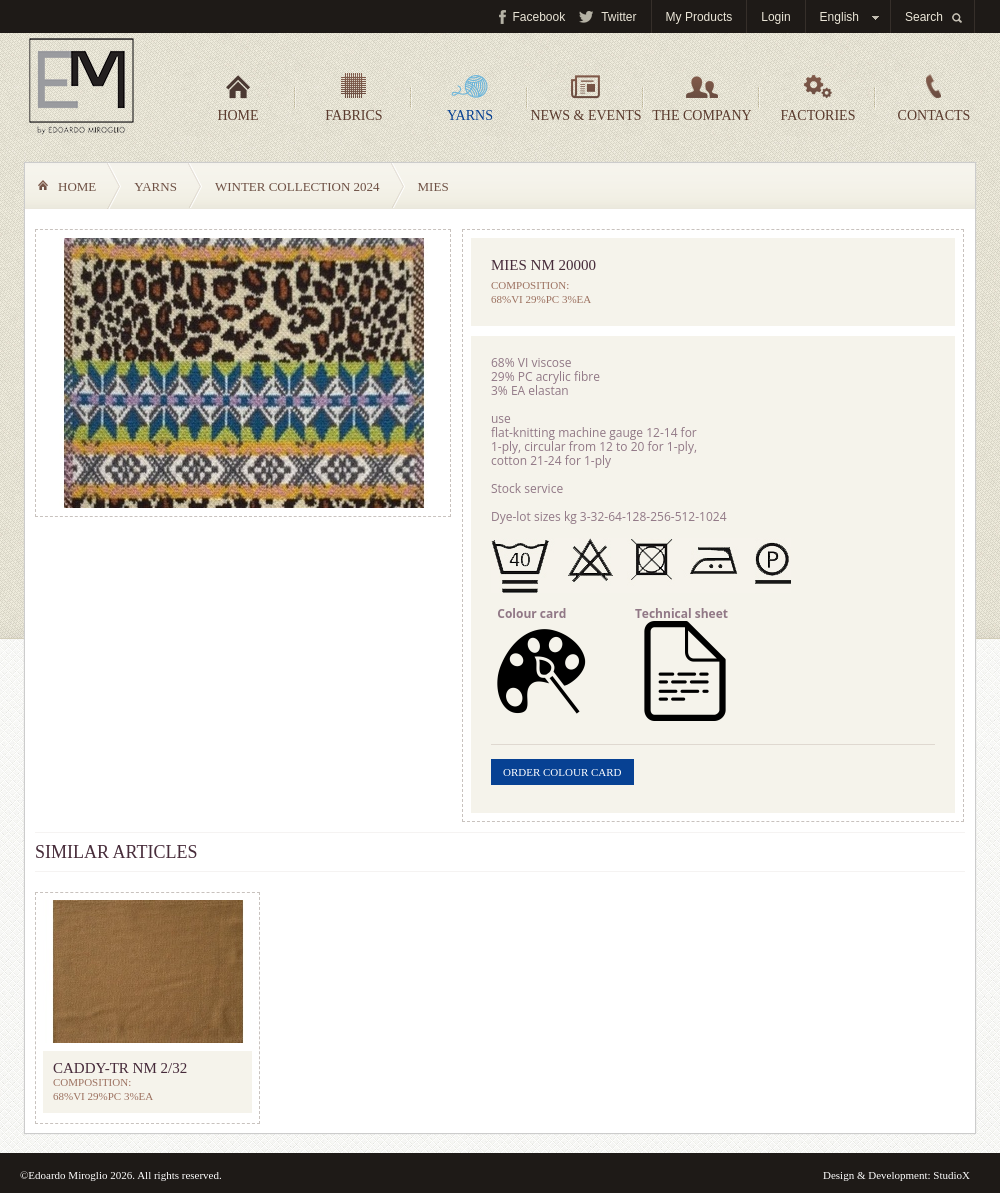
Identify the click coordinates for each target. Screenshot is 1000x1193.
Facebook (539, 17)
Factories (818, 98)
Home (237, 98)
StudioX (951, 1175)
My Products (699, 17)
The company (701, 98)
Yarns (470, 98)
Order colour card (562, 772)
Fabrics (353, 98)
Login (775, 17)
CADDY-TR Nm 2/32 (120, 1068)
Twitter (618, 17)
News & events (585, 98)
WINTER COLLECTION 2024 (297, 186)
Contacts (934, 98)
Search (924, 17)
